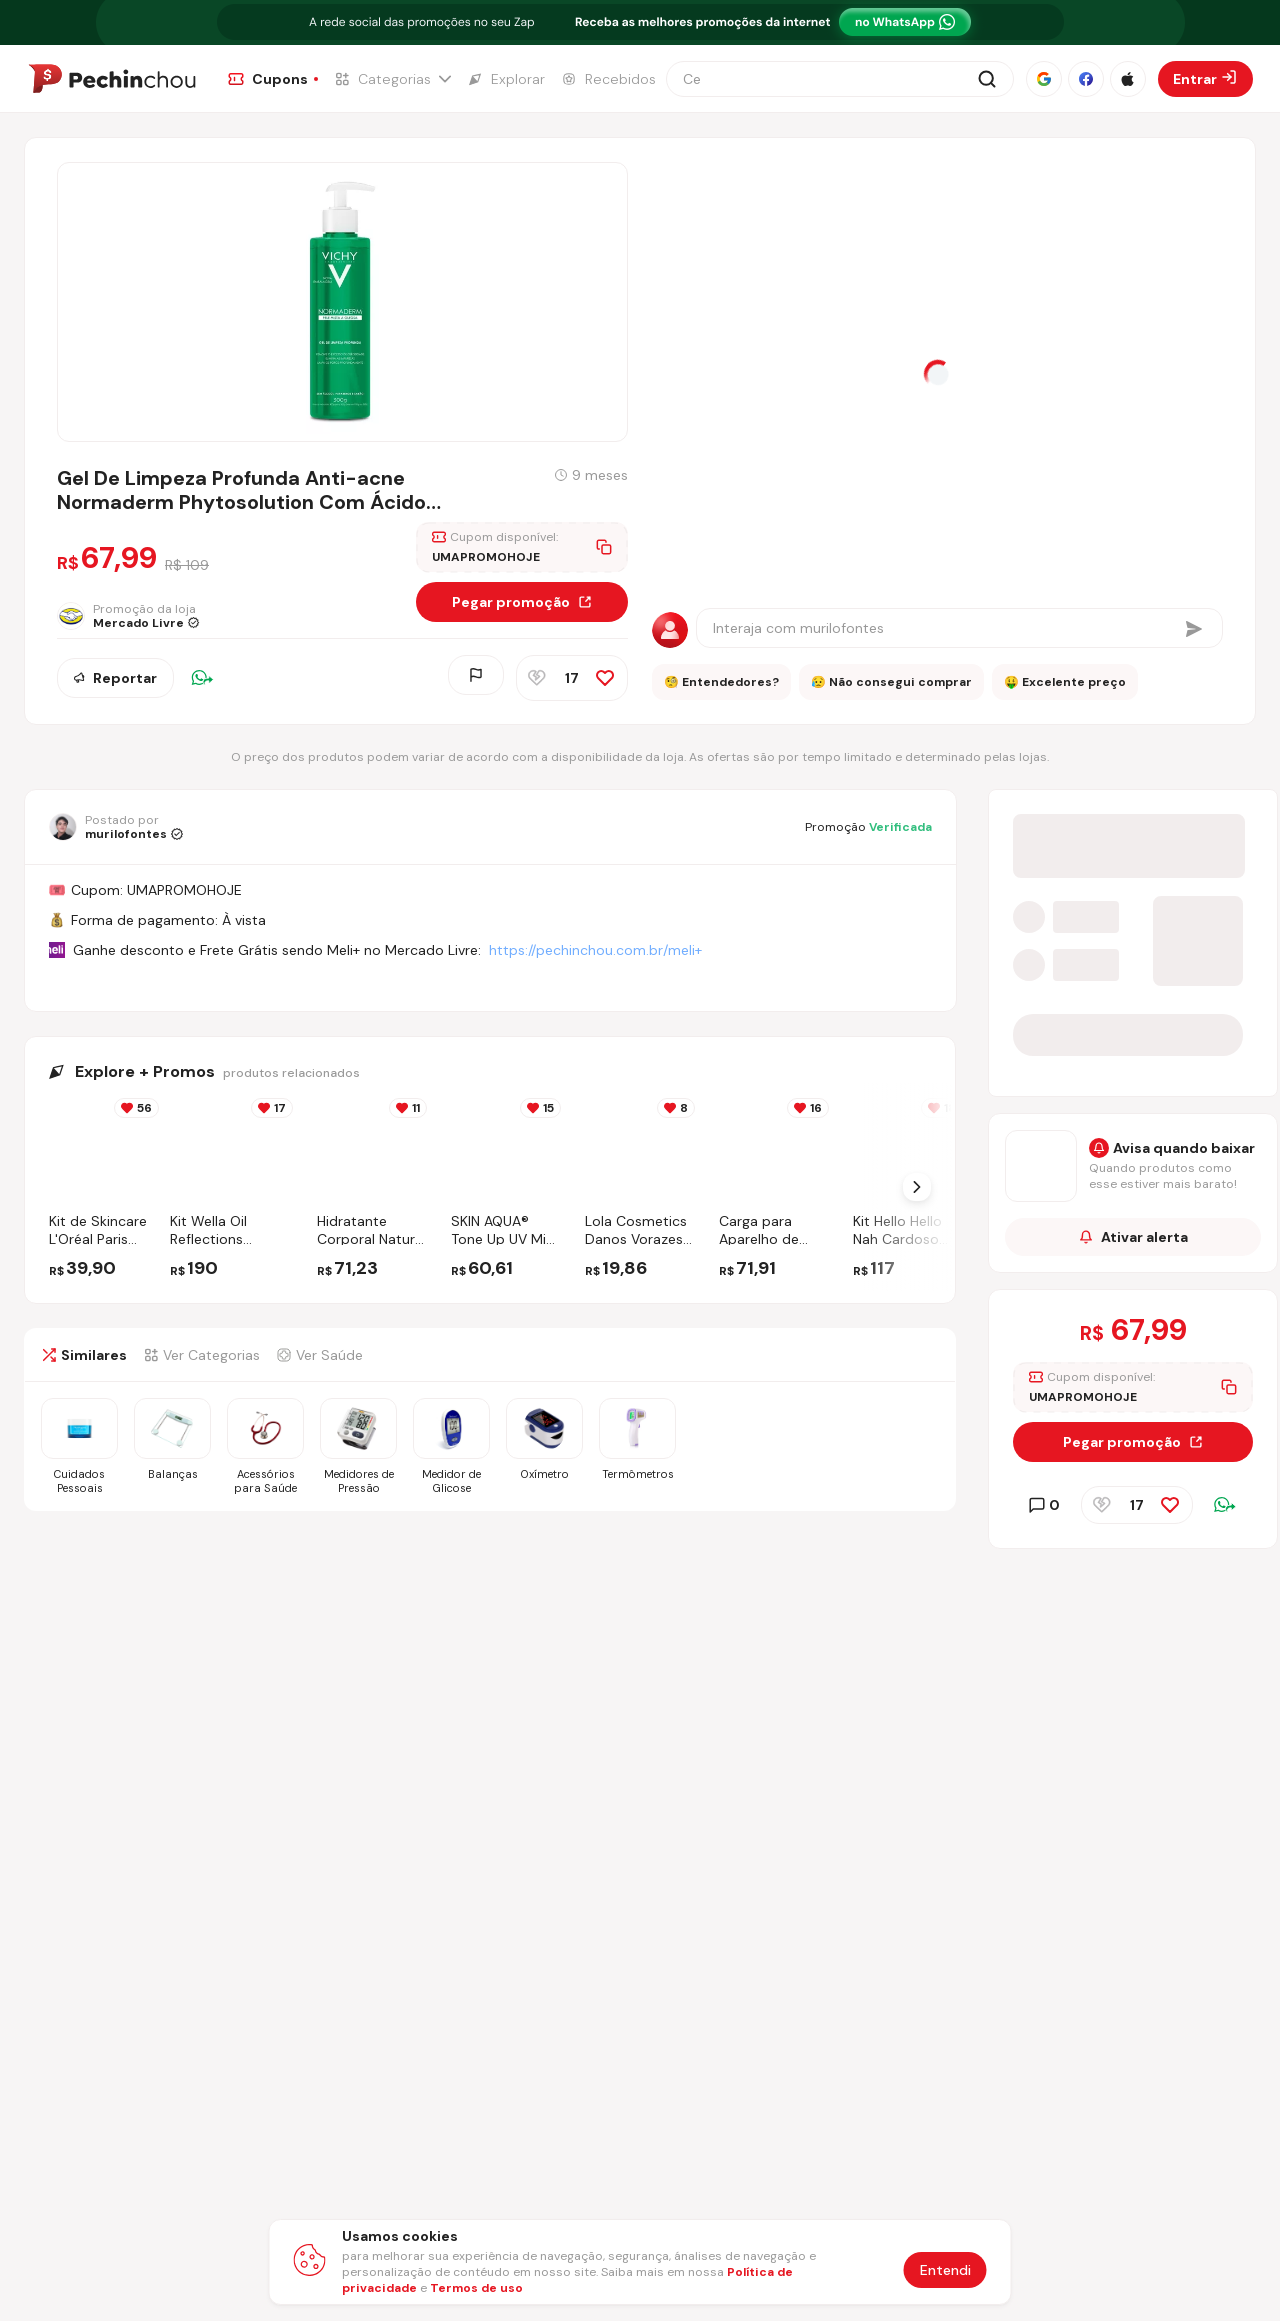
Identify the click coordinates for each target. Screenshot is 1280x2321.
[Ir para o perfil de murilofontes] (116, 827)
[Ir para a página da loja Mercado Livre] (133, 620)
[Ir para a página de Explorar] (506, 79)
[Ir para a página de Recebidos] (608, 79)
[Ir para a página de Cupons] (273, 79)
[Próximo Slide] (917, 1187)
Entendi (945, 2270)
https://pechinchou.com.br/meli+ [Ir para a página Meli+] (595, 950)
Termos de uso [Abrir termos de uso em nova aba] (476, 2288)
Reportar (115, 679)
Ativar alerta (1133, 1240)
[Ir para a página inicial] (112, 79)
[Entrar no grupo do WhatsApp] (1133, 1055)
